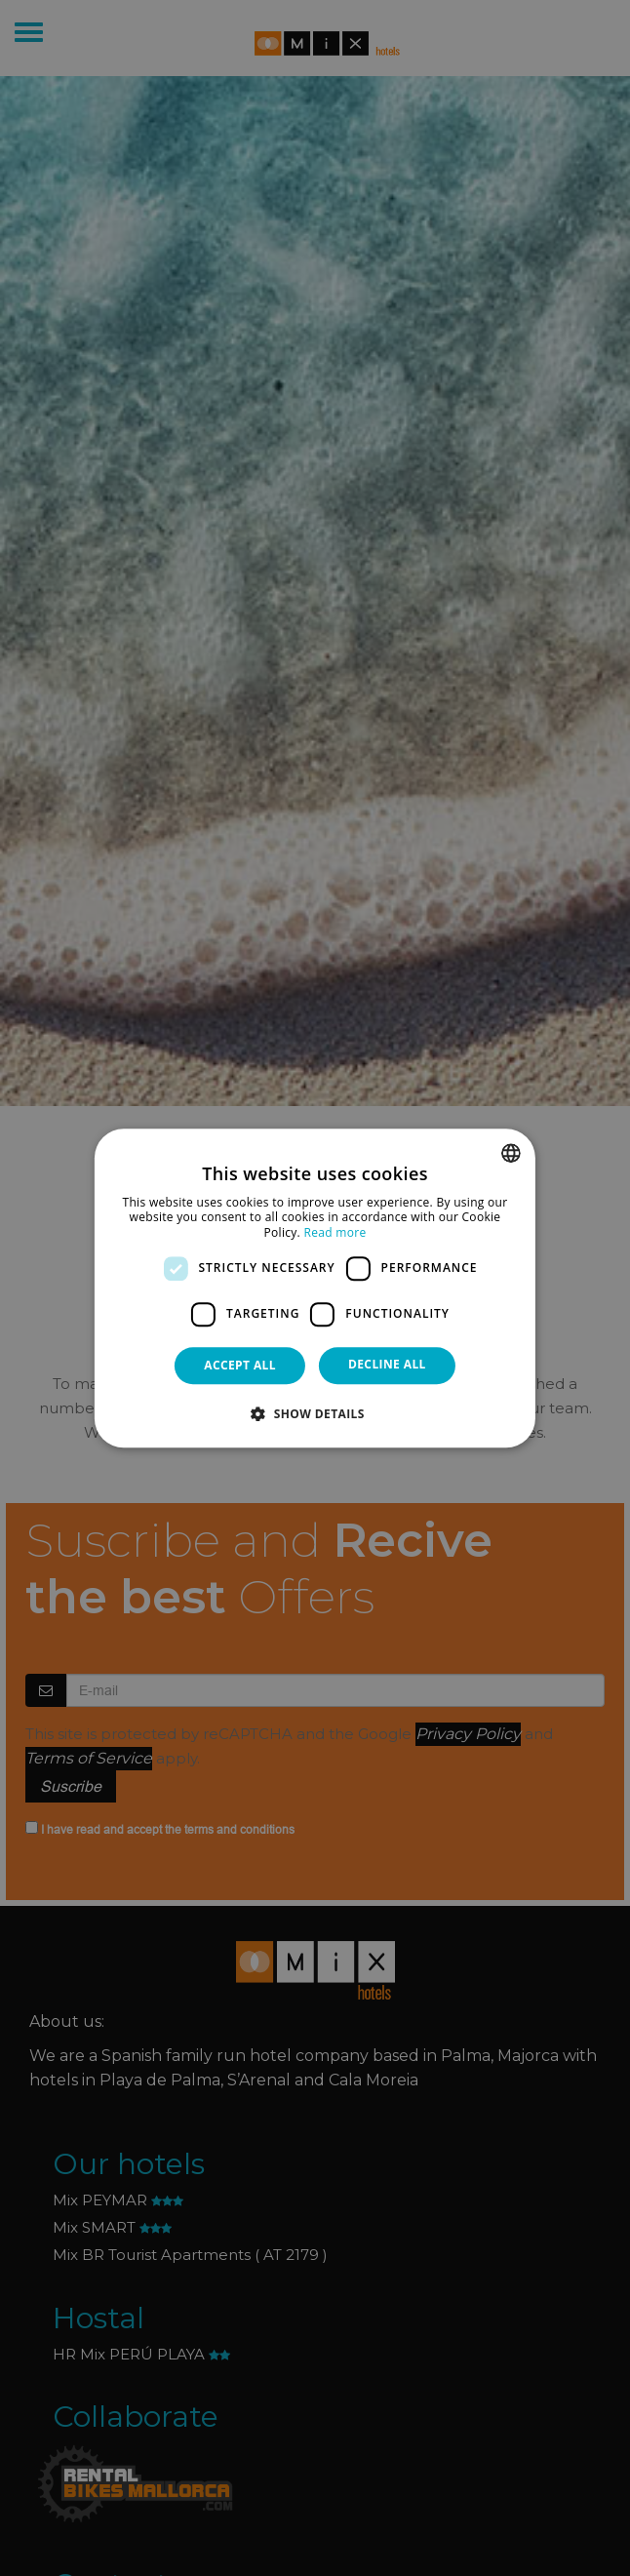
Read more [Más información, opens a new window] (334, 1232)
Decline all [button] (387, 1364)
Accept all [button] (240, 1365)
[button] (315, 1413)
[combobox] (511, 1153)
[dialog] (315, 1288)
